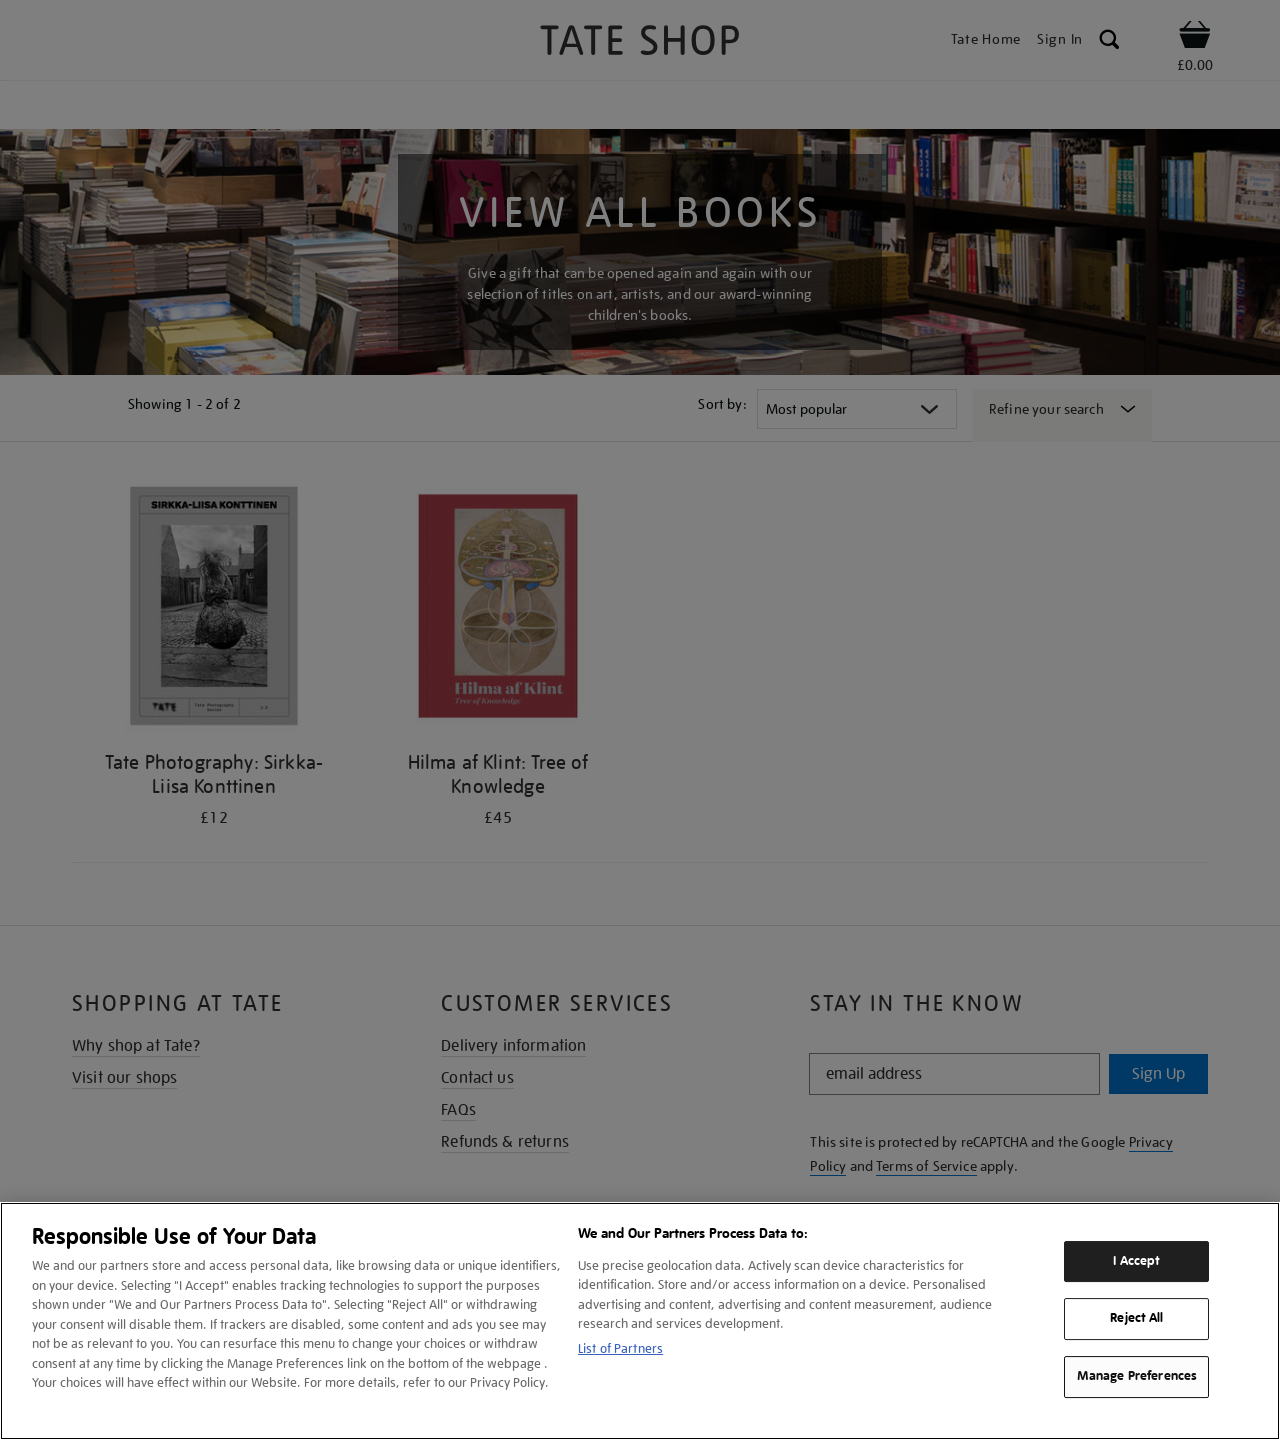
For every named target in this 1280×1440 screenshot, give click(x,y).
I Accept (1136, 1261)
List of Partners (620, 1348)
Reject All (1136, 1319)
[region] (640, 1321)
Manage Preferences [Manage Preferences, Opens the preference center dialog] (1137, 1376)
